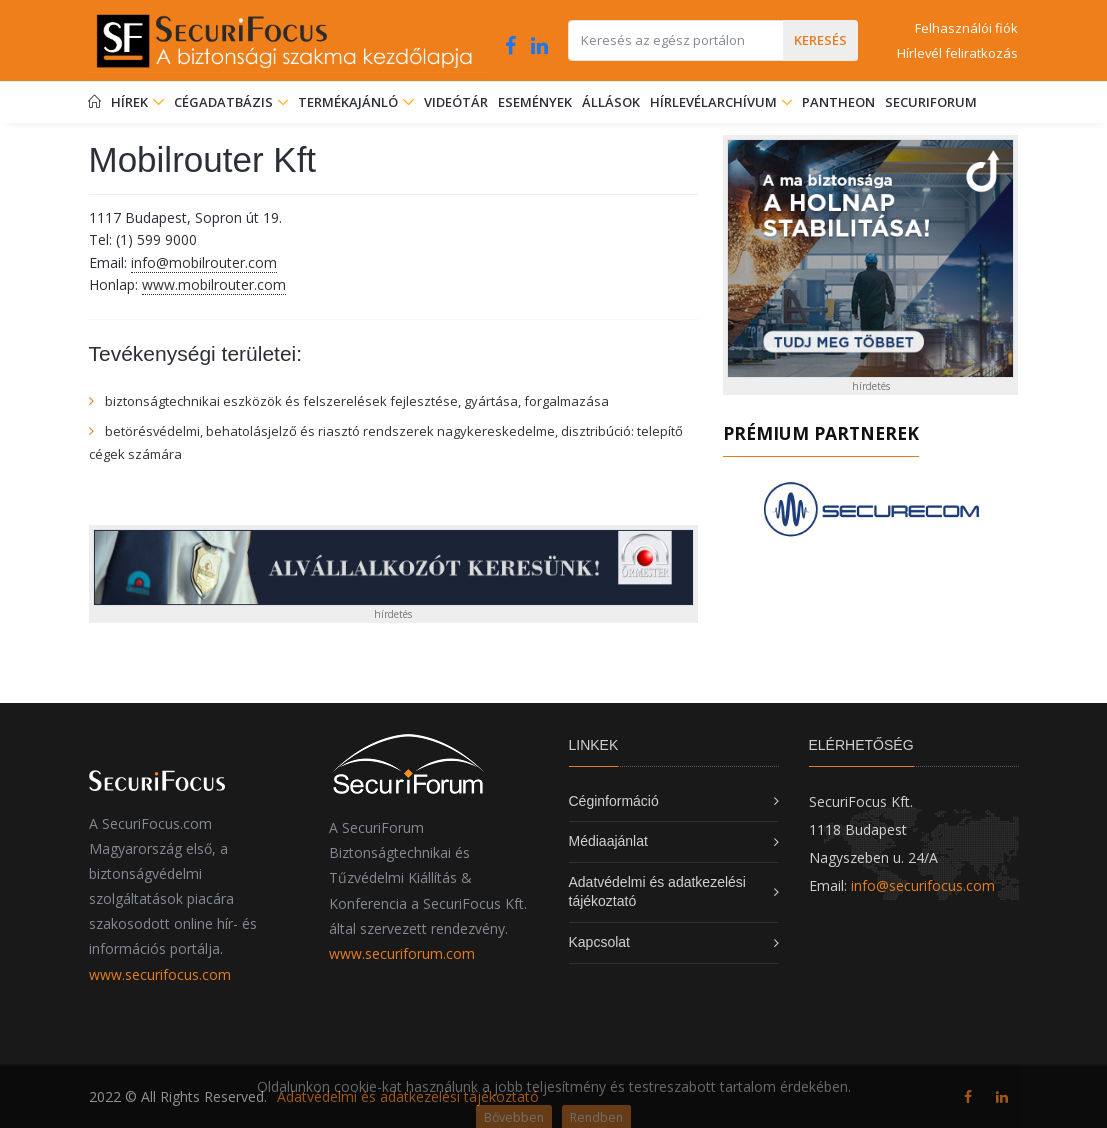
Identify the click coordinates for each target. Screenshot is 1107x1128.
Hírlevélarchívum (715, 102)
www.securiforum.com (402, 953)
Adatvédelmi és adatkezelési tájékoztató (408, 1096)
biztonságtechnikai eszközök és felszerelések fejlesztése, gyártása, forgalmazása (357, 401)
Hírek (137, 102)
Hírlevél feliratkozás (957, 53)
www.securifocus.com (160, 974)
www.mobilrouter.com (214, 284)
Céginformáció (614, 801)
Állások (611, 102)
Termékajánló (356, 102)
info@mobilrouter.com (204, 262)
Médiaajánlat (608, 841)
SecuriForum (931, 102)
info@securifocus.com (923, 885)
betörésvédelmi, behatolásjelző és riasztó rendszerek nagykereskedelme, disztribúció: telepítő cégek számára (386, 442)
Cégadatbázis (225, 102)
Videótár (456, 102)
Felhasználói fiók (966, 28)
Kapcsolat (599, 942)
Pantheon (838, 102)
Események (535, 102)
